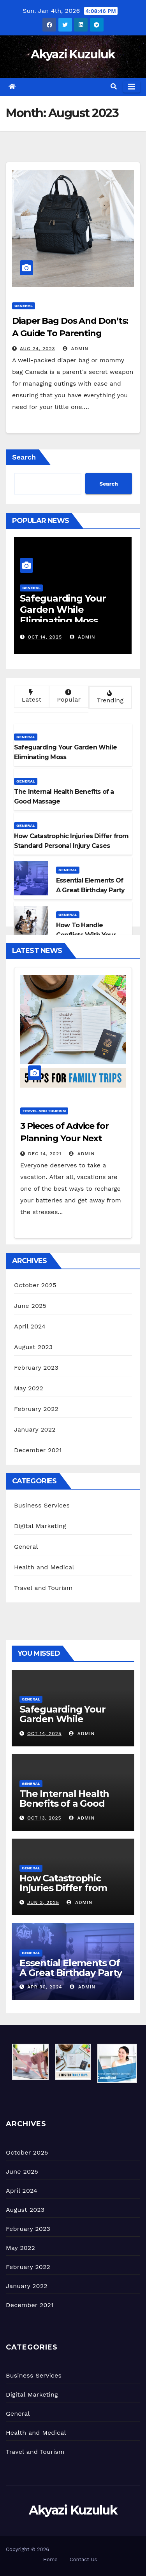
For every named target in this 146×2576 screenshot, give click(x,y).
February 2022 (36, 1409)
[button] (114, 86)
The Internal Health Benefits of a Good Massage (64, 1803)
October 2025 (35, 1285)
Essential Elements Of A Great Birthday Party (70, 1967)
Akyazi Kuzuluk (73, 54)
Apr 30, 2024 (44, 1987)
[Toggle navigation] (131, 87)
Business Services (42, 1505)
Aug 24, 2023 (37, 348)
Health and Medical (44, 1567)
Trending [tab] (109, 697)
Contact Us (83, 2559)
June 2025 (30, 1305)
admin (75, 348)
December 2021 (38, 1450)
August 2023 (33, 1347)
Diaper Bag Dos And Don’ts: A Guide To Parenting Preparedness (70, 333)
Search (24, 457)
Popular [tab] (68, 696)
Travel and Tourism (44, 1111)
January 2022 (35, 1429)
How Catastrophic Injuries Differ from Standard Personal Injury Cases (63, 1892)
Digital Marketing (40, 1526)
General (23, 306)
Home (50, 2559)
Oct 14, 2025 (45, 637)
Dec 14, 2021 (45, 1153)
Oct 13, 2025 (44, 1818)
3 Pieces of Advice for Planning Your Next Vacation (64, 1138)
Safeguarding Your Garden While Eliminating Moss (63, 609)
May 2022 (28, 1388)
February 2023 (36, 1367)
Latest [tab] (31, 696)
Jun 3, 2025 (43, 1902)
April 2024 (30, 1326)
